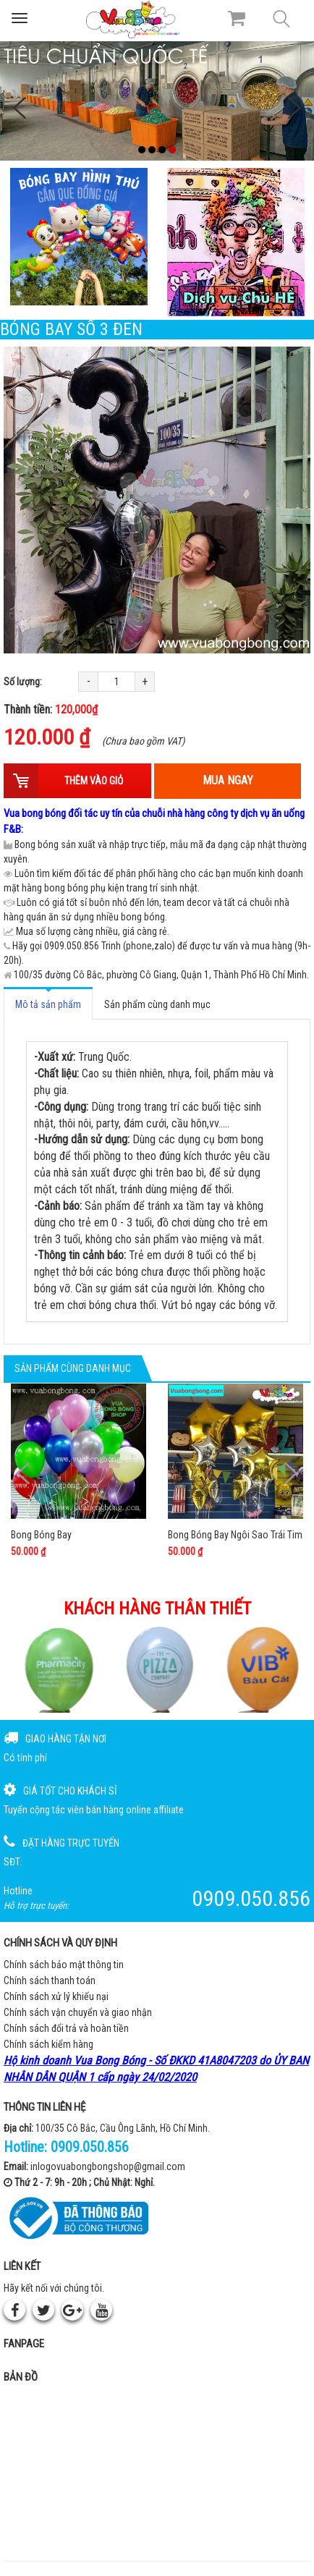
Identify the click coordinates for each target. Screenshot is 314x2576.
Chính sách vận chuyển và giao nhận (78, 2012)
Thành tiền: (51, 709)
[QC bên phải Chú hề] (235, 242)
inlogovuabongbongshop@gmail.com (107, 2166)
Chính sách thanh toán (50, 1980)
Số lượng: (23, 681)
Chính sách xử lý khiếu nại (56, 1996)
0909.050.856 (90, 2147)
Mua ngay (228, 780)
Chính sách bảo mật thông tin (64, 1964)
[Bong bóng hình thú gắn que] (78, 236)
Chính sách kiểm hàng (48, 2044)
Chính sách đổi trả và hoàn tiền (66, 2028)
